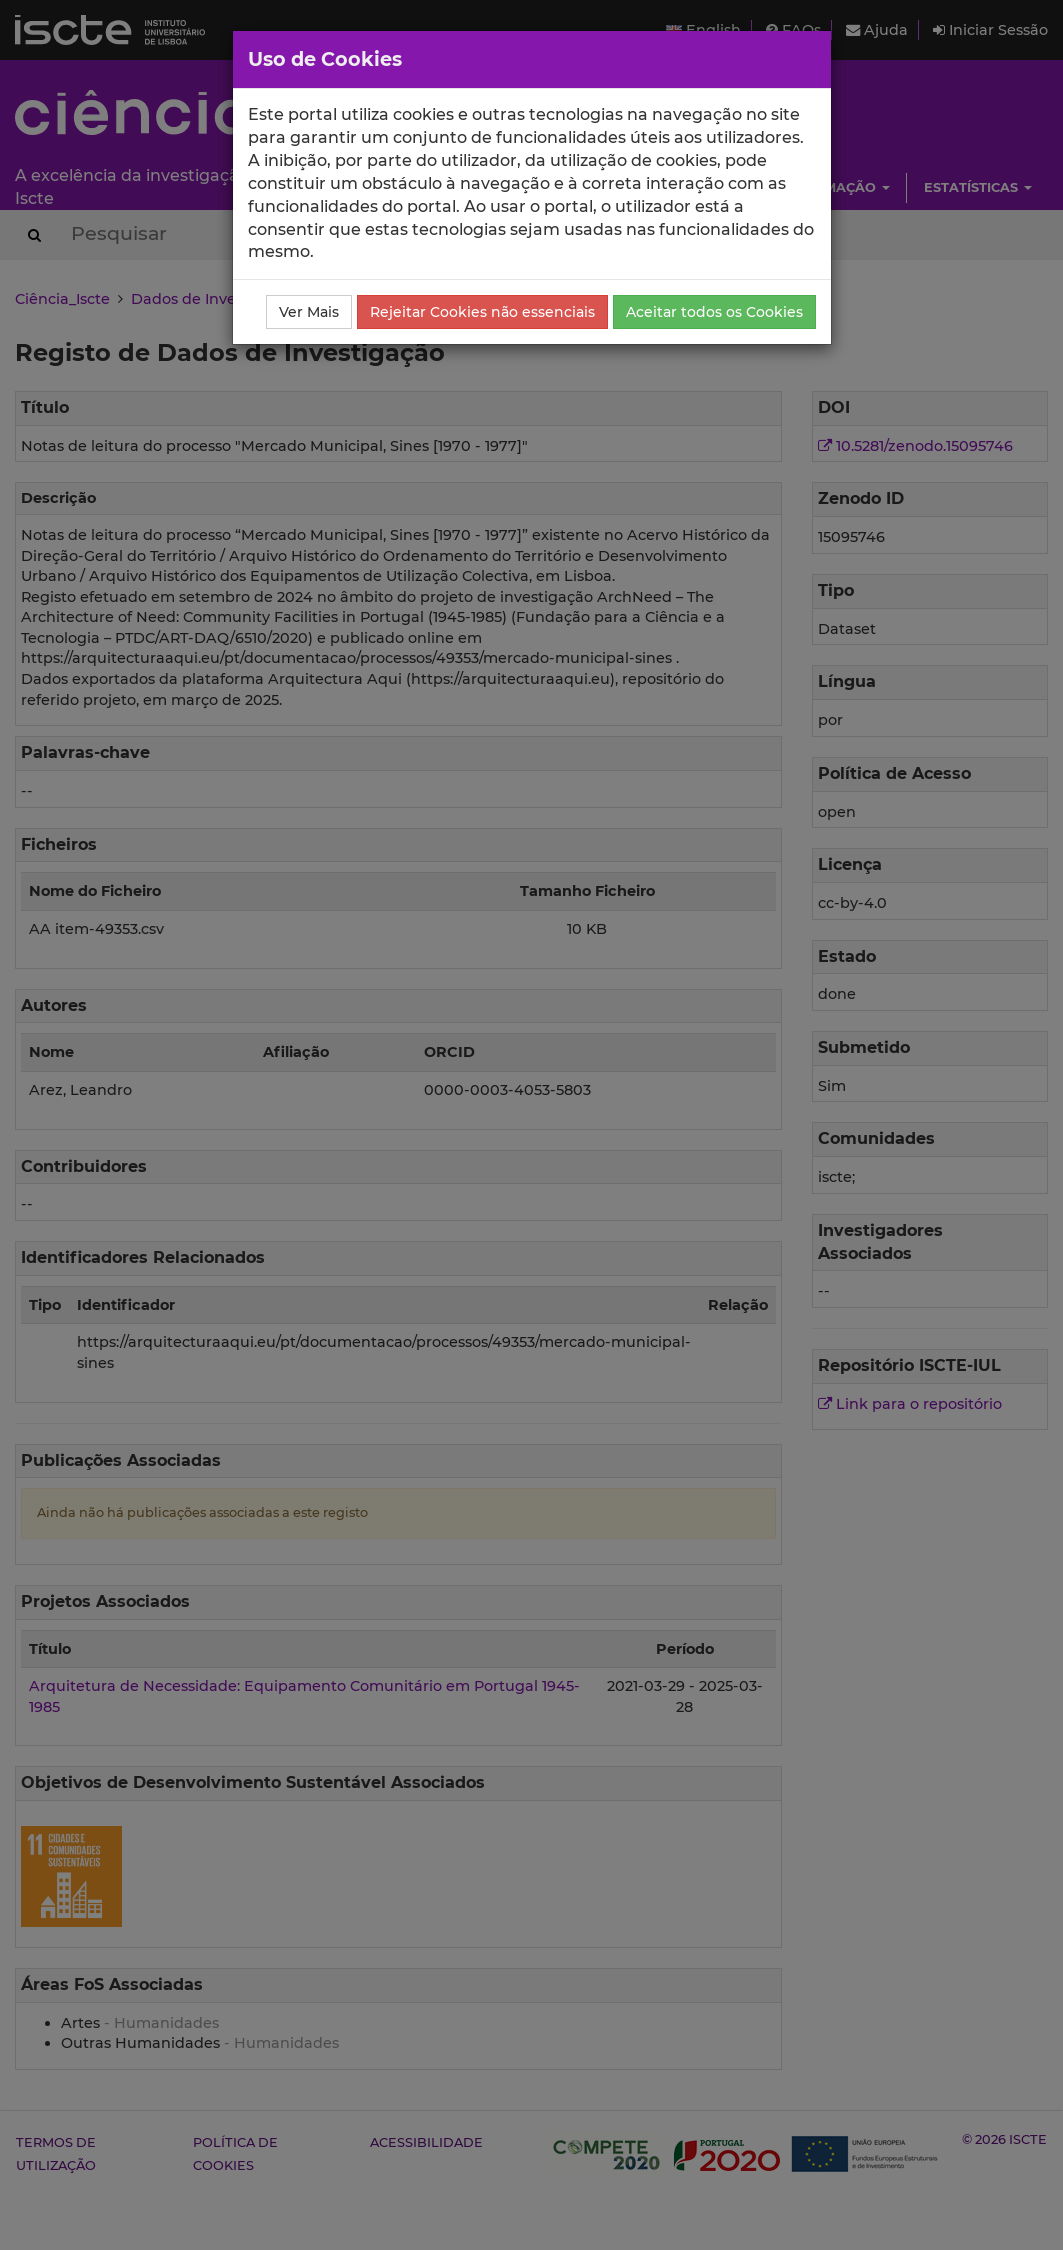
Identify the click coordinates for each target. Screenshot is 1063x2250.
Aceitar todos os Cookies (714, 312)
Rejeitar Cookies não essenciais (482, 312)
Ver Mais (309, 312)
